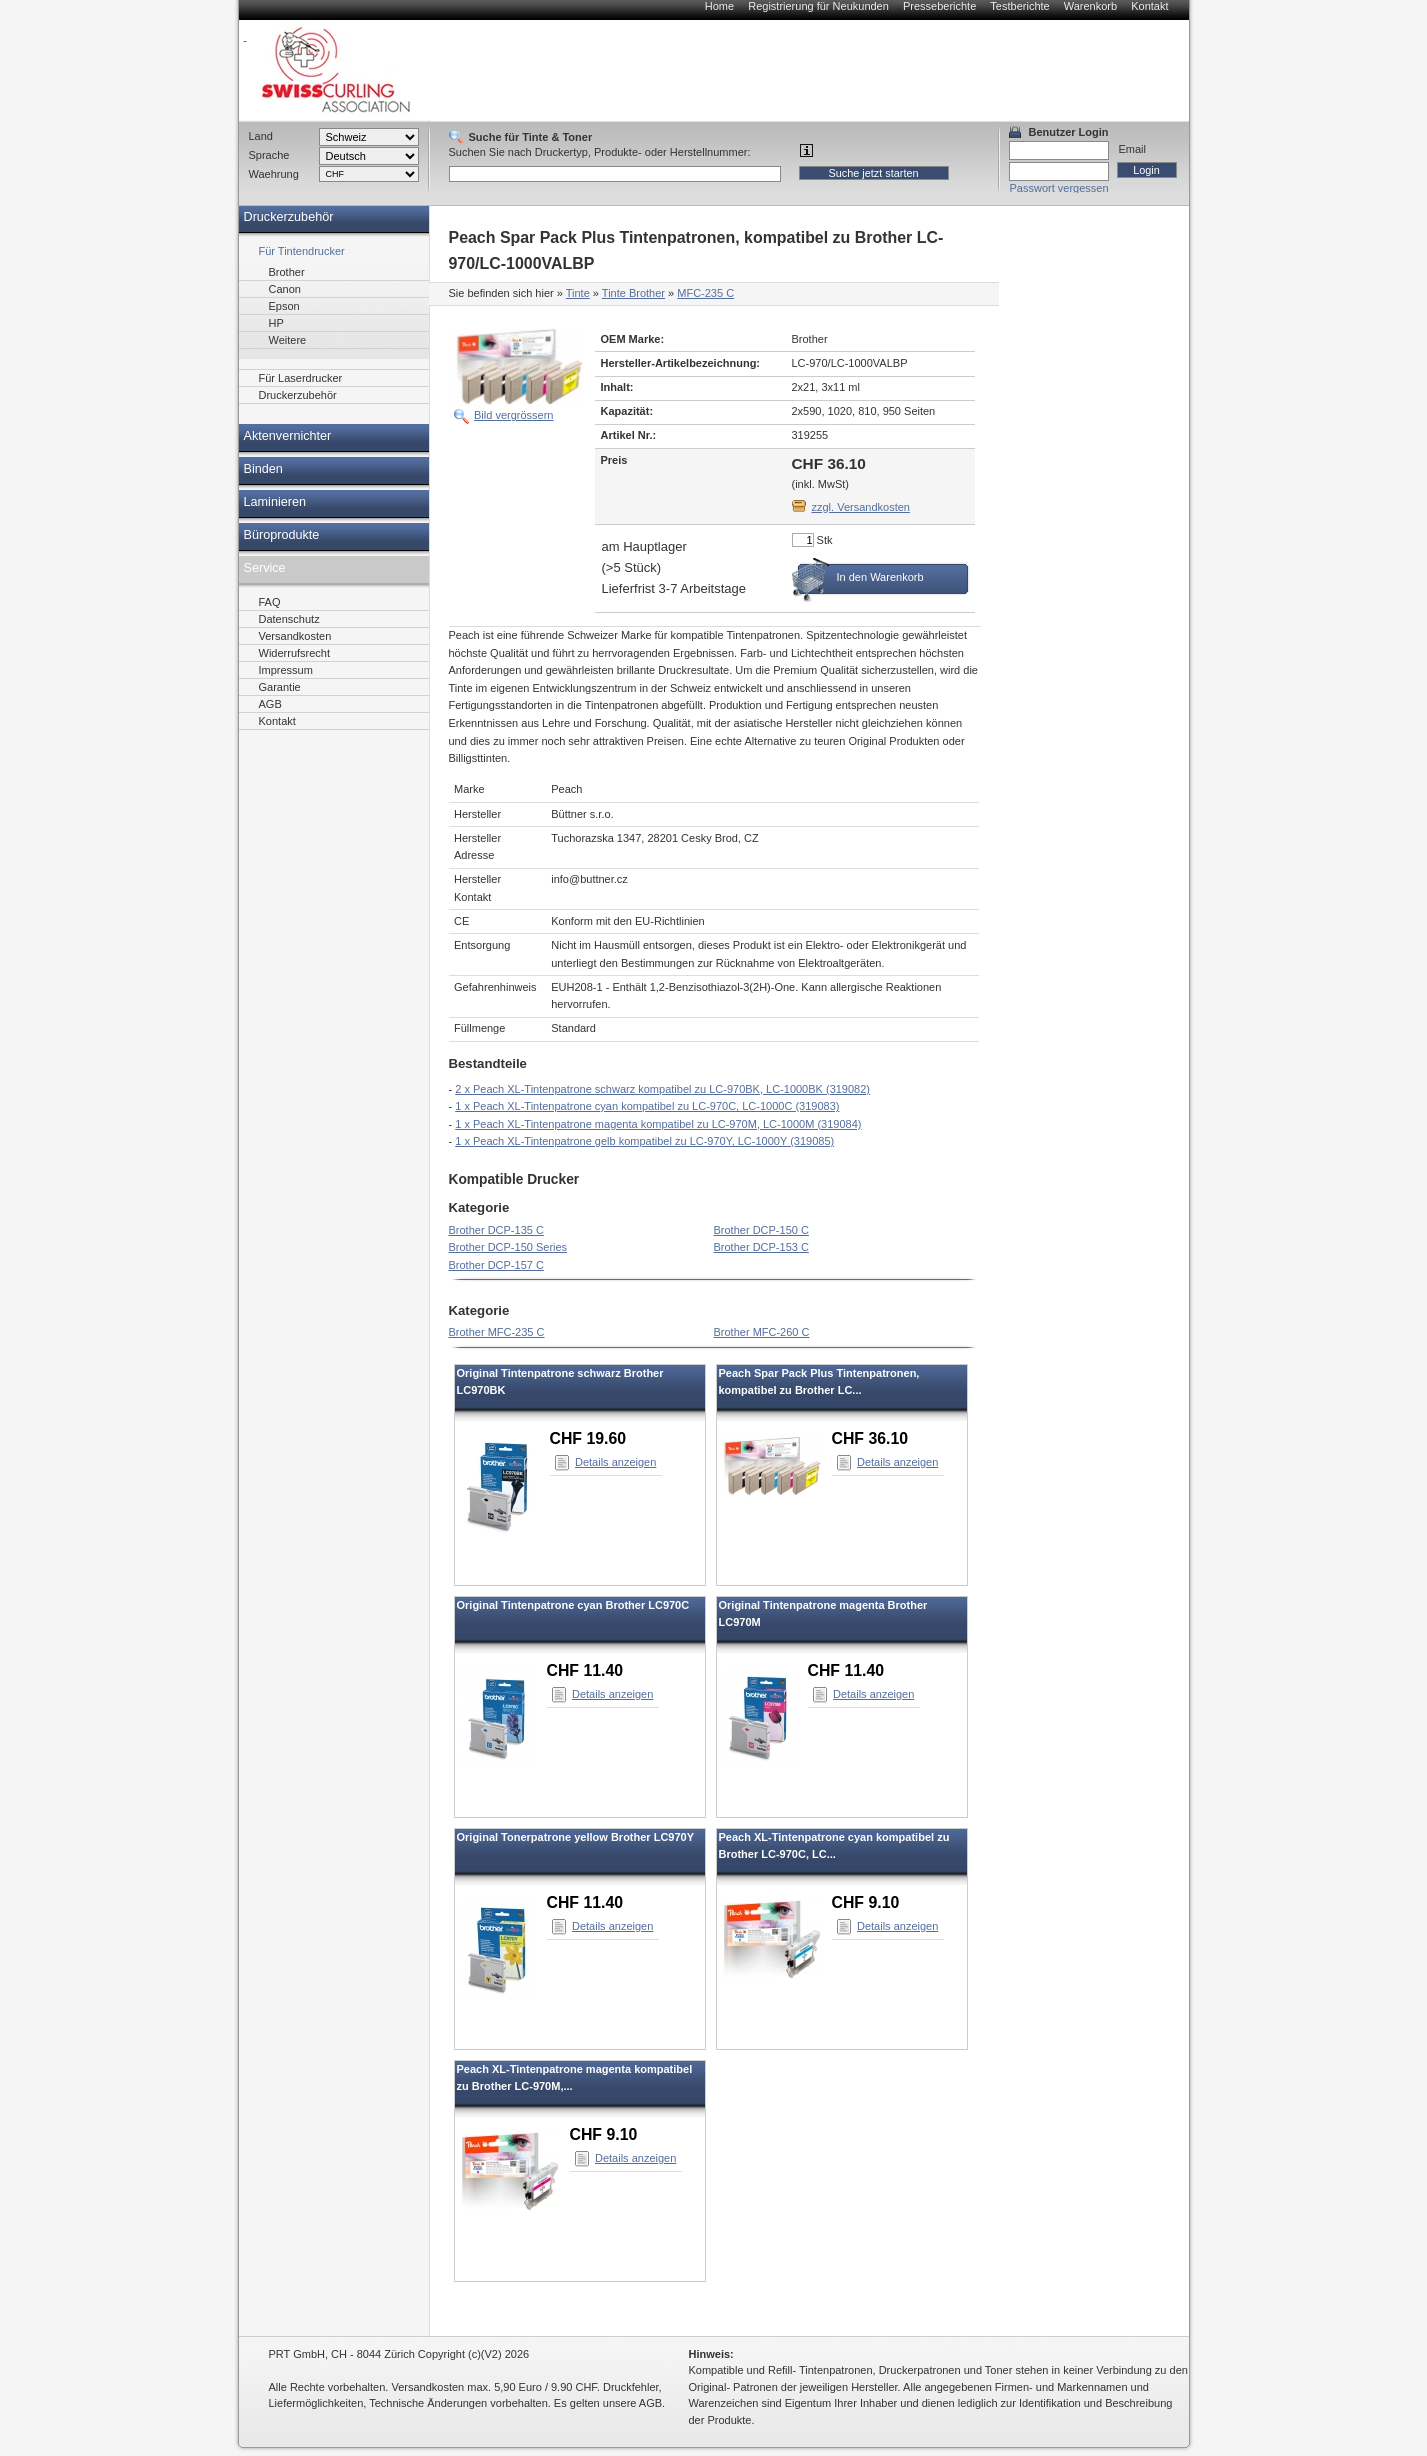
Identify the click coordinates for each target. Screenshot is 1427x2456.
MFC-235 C (705, 293)
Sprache (269, 155)
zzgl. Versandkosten (861, 507)
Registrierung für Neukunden (818, 6)
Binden (263, 469)
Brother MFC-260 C (762, 1332)
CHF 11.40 (585, 1670)
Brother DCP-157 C (496, 1265)
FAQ (270, 602)
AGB (270, 704)
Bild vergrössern (513, 415)
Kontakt (1149, 6)
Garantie (280, 687)
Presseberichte (939, 6)
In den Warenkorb (880, 577)
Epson (284, 306)
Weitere (288, 340)
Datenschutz (289, 619)
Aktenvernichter (288, 436)
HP (276, 323)
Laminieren (275, 502)
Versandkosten (295, 636)
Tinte (578, 293)
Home (719, 6)
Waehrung (274, 174)
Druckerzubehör (289, 217)
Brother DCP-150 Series (508, 1247)
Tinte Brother (633, 293)
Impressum (286, 670)
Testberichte (1019, 6)
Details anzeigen (615, 1462)
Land (261, 136)
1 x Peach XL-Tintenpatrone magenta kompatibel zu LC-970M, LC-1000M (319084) (658, 1124)
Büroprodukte (282, 535)
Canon (285, 289)
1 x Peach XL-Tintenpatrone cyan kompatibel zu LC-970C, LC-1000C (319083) (647, 1106)
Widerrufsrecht (295, 653)
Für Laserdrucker (301, 378)
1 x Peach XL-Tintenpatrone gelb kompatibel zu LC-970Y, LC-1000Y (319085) (644, 1141)
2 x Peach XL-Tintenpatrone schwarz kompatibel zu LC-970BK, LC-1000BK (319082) (662, 1089)
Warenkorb (1090, 6)
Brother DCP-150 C (761, 1230)
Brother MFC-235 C (497, 1332)
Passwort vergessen (1059, 188)
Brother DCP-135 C (496, 1230)
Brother (287, 272)
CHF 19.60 (588, 1438)
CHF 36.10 (870, 1438)
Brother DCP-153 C (761, 1247)
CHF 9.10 (866, 1902)
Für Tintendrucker (302, 251)
